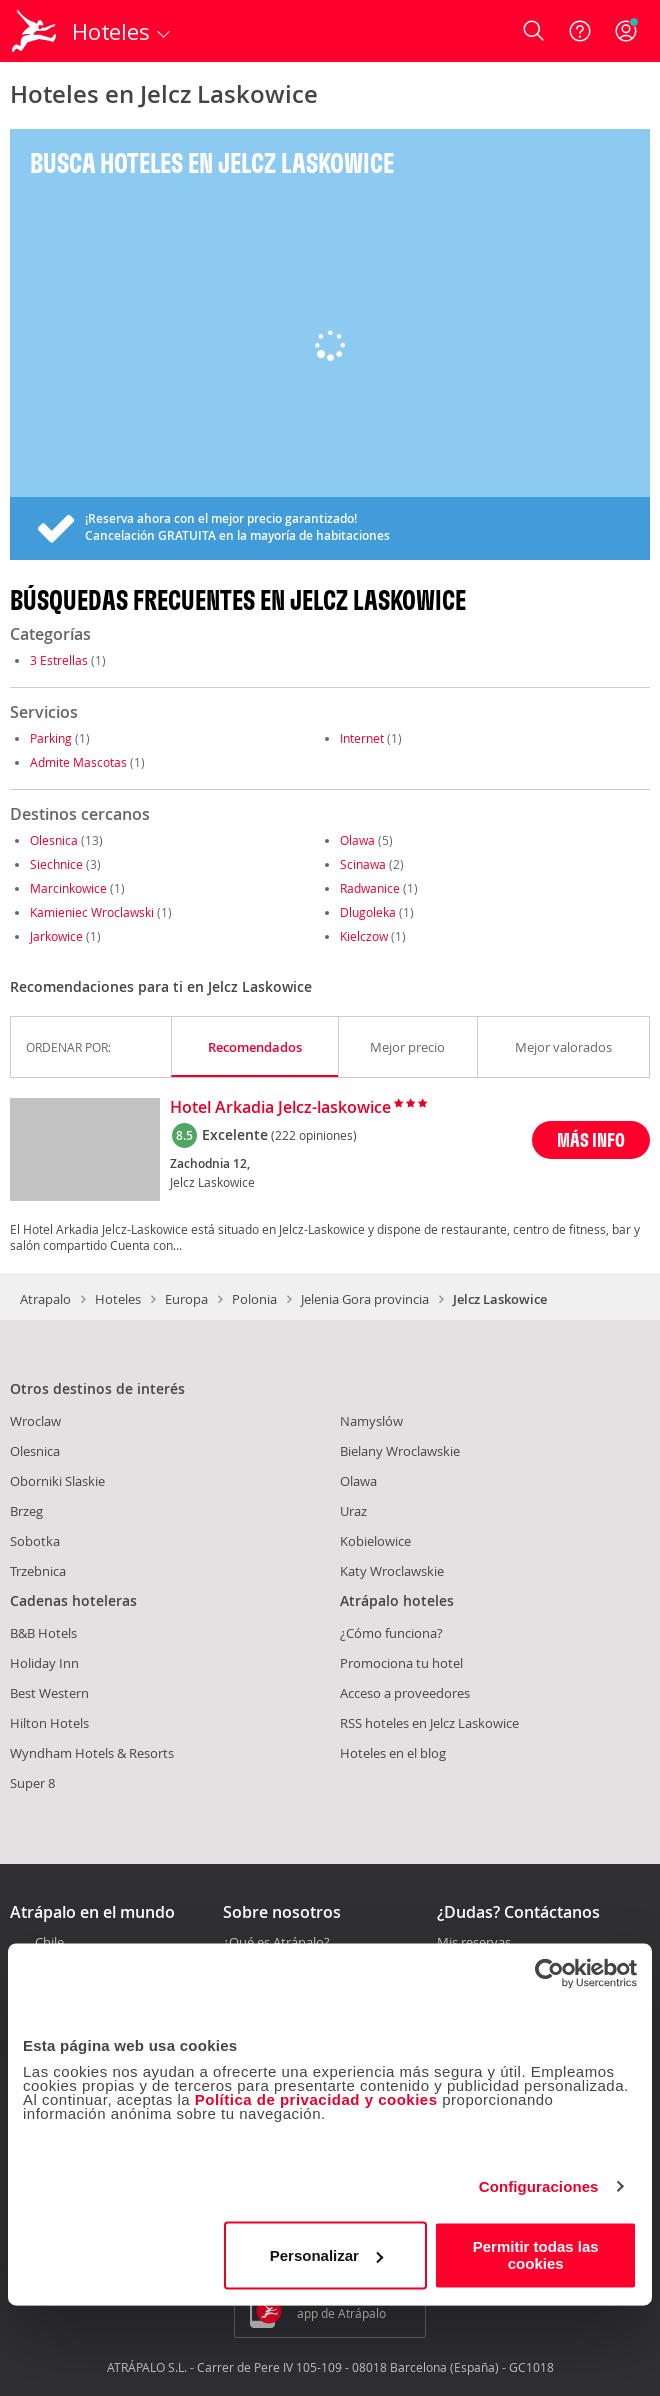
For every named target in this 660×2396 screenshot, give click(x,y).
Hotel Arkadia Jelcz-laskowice (280, 1108)
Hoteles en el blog (393, 1753)
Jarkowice (56, 936)
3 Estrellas (59, 660)
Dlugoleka (368, 912)
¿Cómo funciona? (391, 1633)
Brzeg (26, 1511)
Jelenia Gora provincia (365, 1299)
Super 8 (32, 1783)
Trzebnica (38, 1571)
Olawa (357, 840)
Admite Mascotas (78, 762)
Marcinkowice (68, 888)
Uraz (353, 1511)
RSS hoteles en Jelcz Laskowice (429, 1723)
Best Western (49, 1693)
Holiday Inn (44, 1663)
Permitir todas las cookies (536, 2255)
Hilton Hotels (49, 1723)
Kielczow (364, 936)
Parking (51, 738)
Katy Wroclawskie (392, 1571)
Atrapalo (45, 1299)
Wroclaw (35, 1421)
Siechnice (56, 864)
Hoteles (118, 1299)
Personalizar (326, 2255)
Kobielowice (375, 1541)
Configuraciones (539, 2186)
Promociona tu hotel (401, 1663)
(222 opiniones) (314, 1135)
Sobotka (35, 1541)
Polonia (254, 1299)
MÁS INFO (591, 1139)
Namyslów (371, 1421)
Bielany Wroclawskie (400, 1451)
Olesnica (54, 840)
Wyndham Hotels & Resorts (92, 1753)
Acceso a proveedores (405, 1693)
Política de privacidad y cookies (316, 2099)
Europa (186, 1299)
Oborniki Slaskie (57, 1481)
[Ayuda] (580, 31)
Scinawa (363, 864)
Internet (362, 738)
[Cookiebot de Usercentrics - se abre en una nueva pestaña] (549, 1973)
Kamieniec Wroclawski (92, 912)
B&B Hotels (43, 1633)
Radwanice (370, 888)
